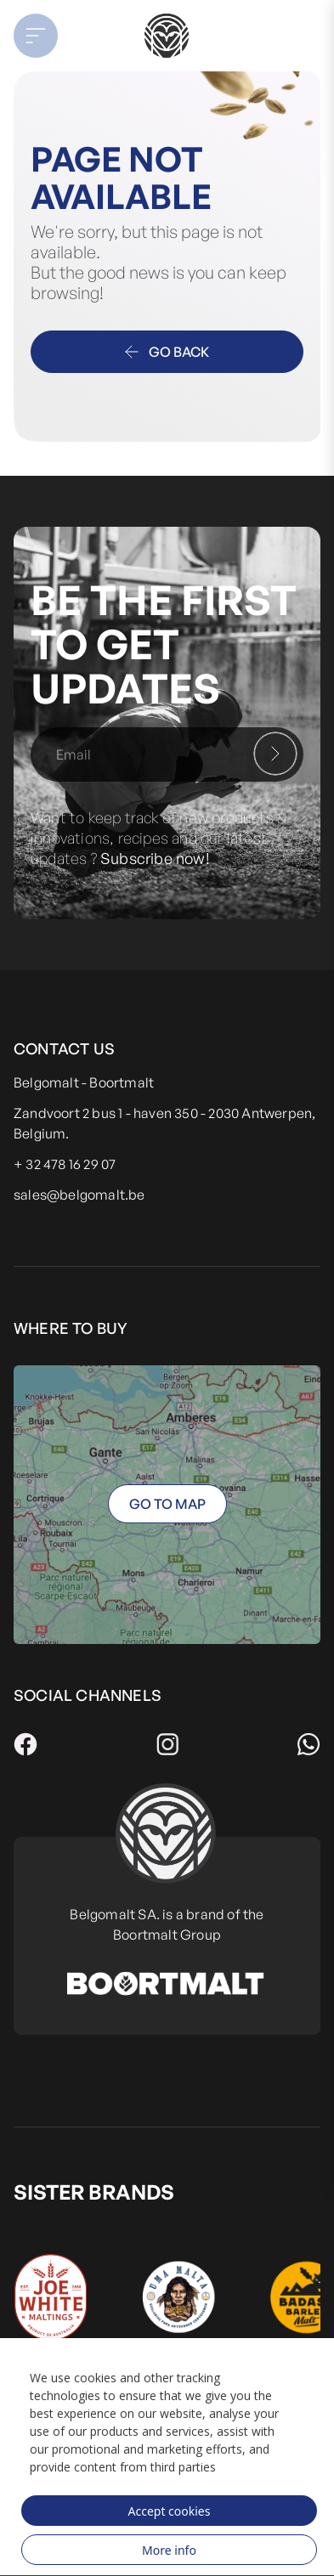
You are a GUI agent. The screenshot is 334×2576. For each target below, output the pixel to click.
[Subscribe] (275, 753)
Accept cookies (169, 2511)
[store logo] (166, 36)
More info (169, 2550)
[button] (47, 36)
